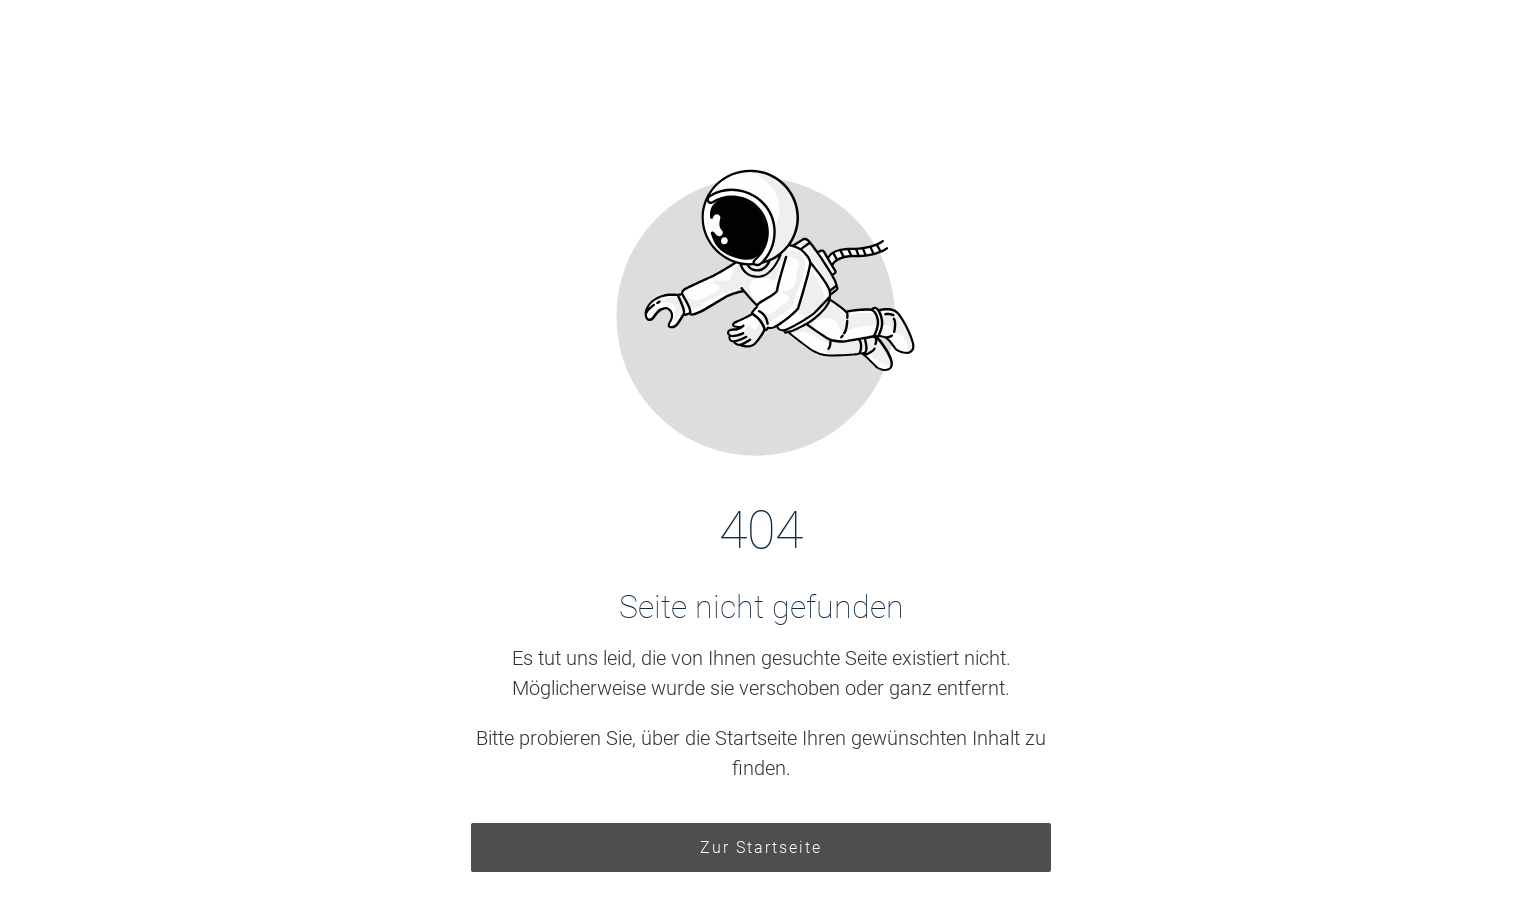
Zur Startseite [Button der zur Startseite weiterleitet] (761, 847)
